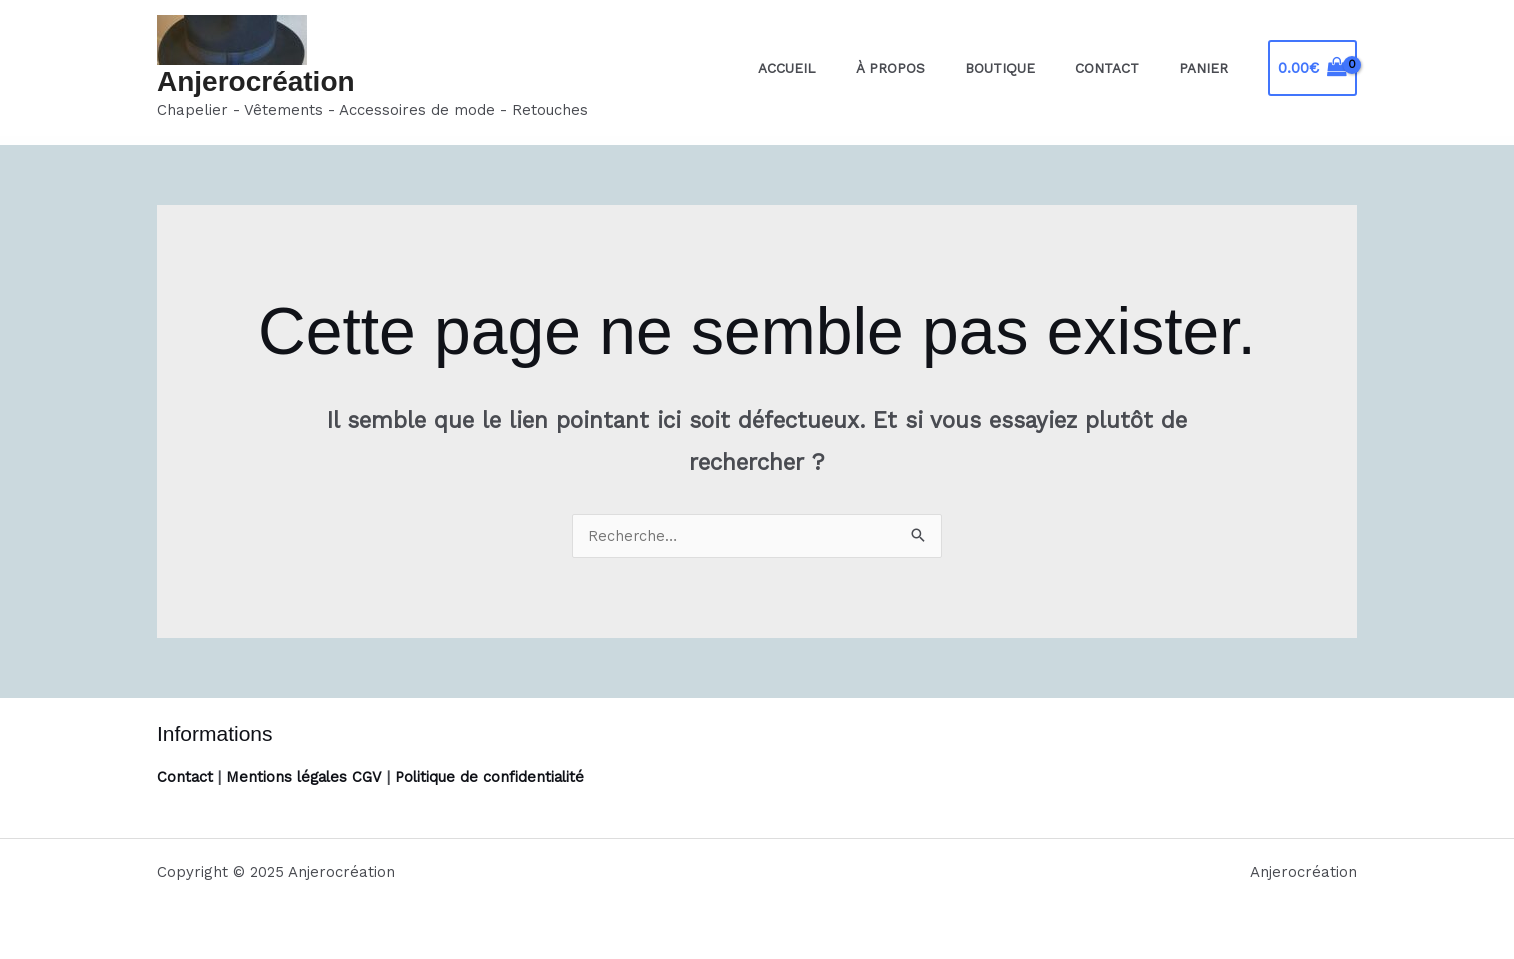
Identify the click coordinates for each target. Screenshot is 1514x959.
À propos (936, 68)
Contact (1127, 68)
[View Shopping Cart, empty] (1312, 68)
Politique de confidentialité (496, 777)
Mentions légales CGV (307, 777)
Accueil (846, 68)
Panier (1210, 68)
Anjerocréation (256, 81)
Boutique (1033, 68)
